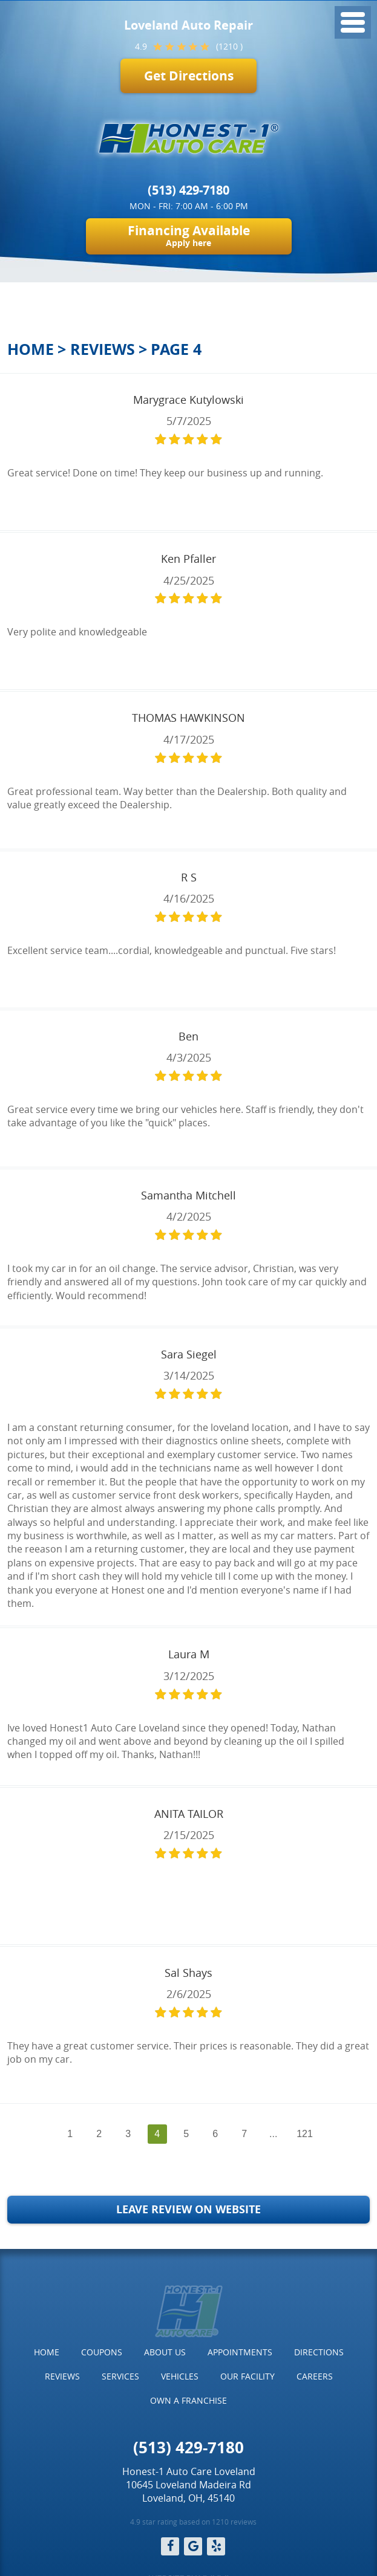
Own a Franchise (188, 2400)
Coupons (101, 2352)
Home (30, 349)
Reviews (102, 349)
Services (120, 2376)
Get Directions (189, 76)
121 (305, 2134)
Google (193, 2546)
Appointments (240, 2352)
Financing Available (189, 235)
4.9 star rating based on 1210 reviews (193, 2521)
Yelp (216, 2546)
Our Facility (247, 2376)
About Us (165, 2352)
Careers (315, 2376)
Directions (319, 2352)
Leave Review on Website (188, 2209)
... (273, 2134)
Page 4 (176, 349)
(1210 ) (229, 46)
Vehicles (179, 2376)
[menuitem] (46, 2352)
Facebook (170, 2546)
